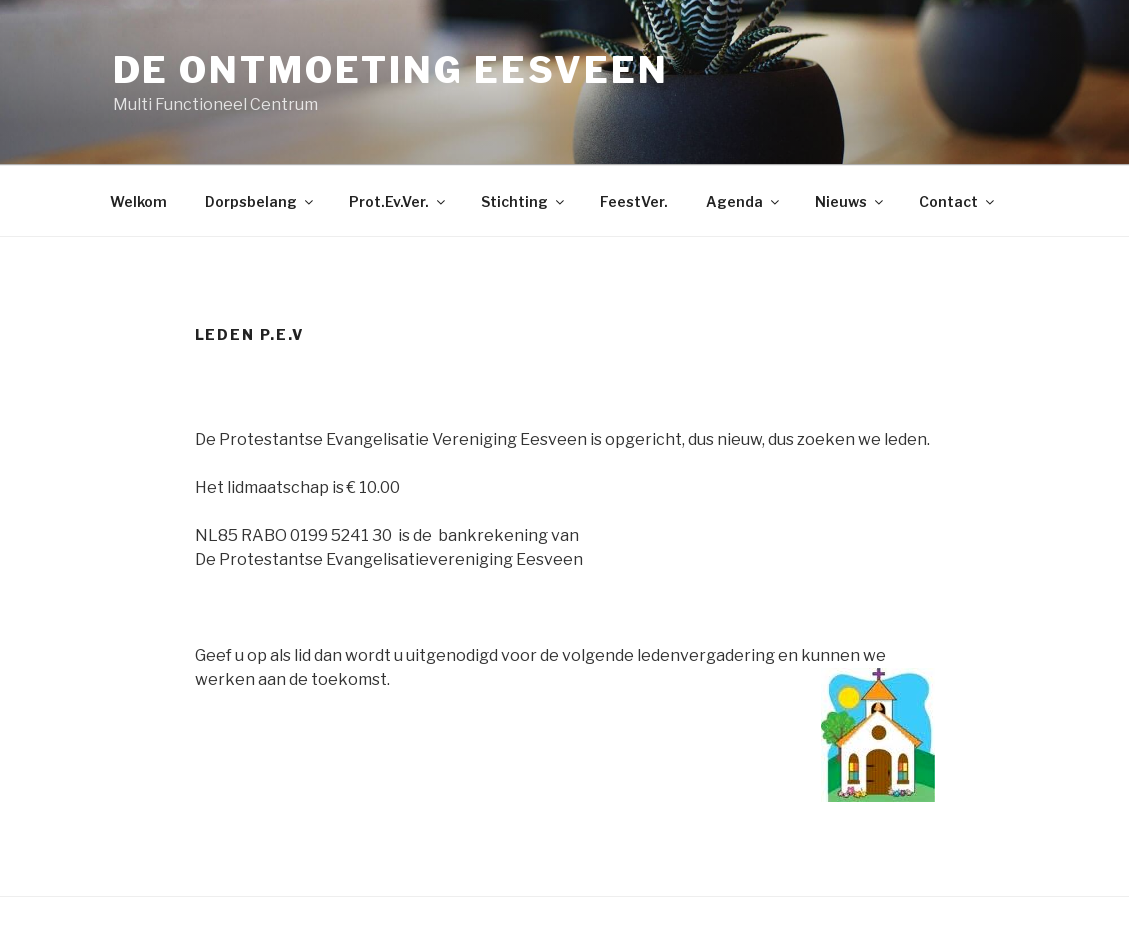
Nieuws (850, 201)
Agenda (744, 201)
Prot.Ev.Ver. (398, 201)
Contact (958, 201)
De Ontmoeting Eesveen (391, 70)
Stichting (524, 201)
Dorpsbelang (260, 201)
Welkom (138, 201)
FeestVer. (634, 201)
